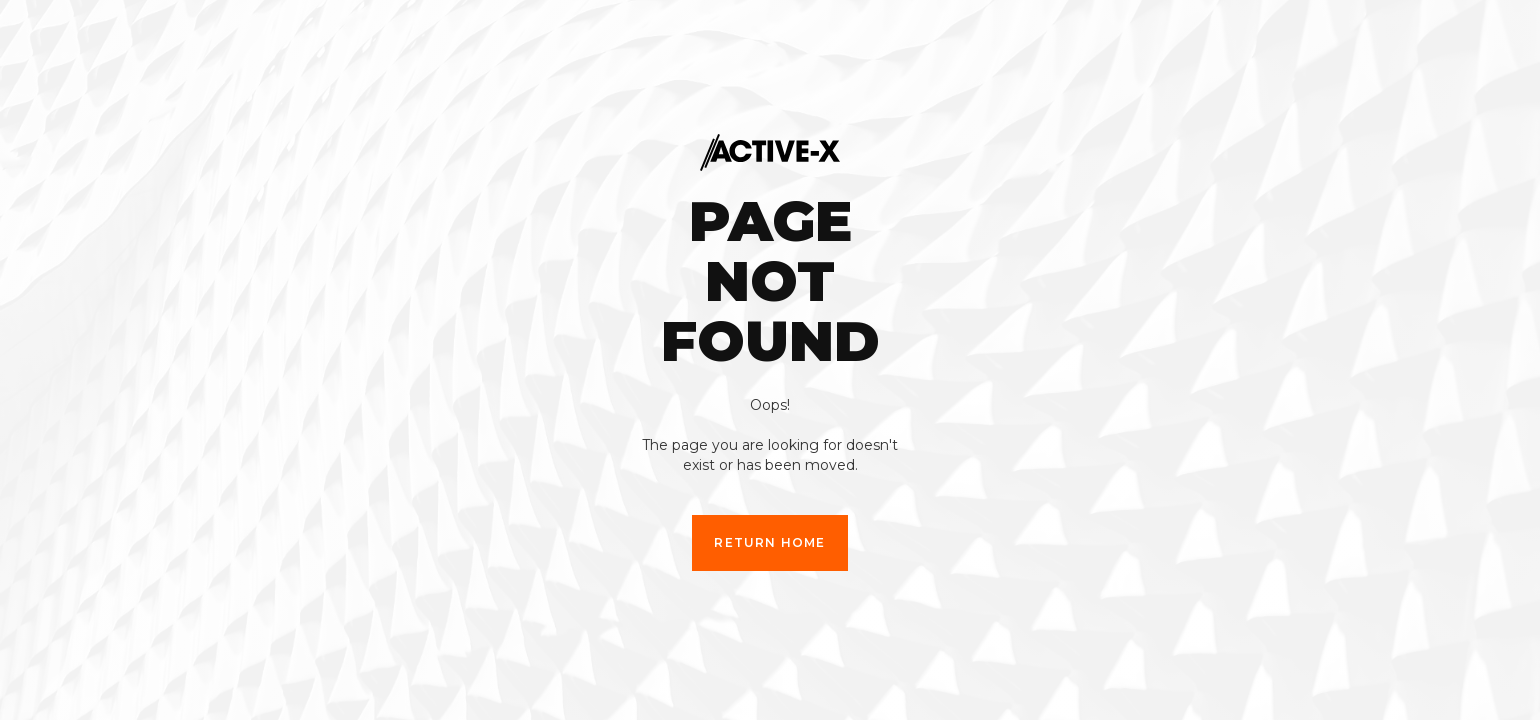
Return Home (769, 542)
